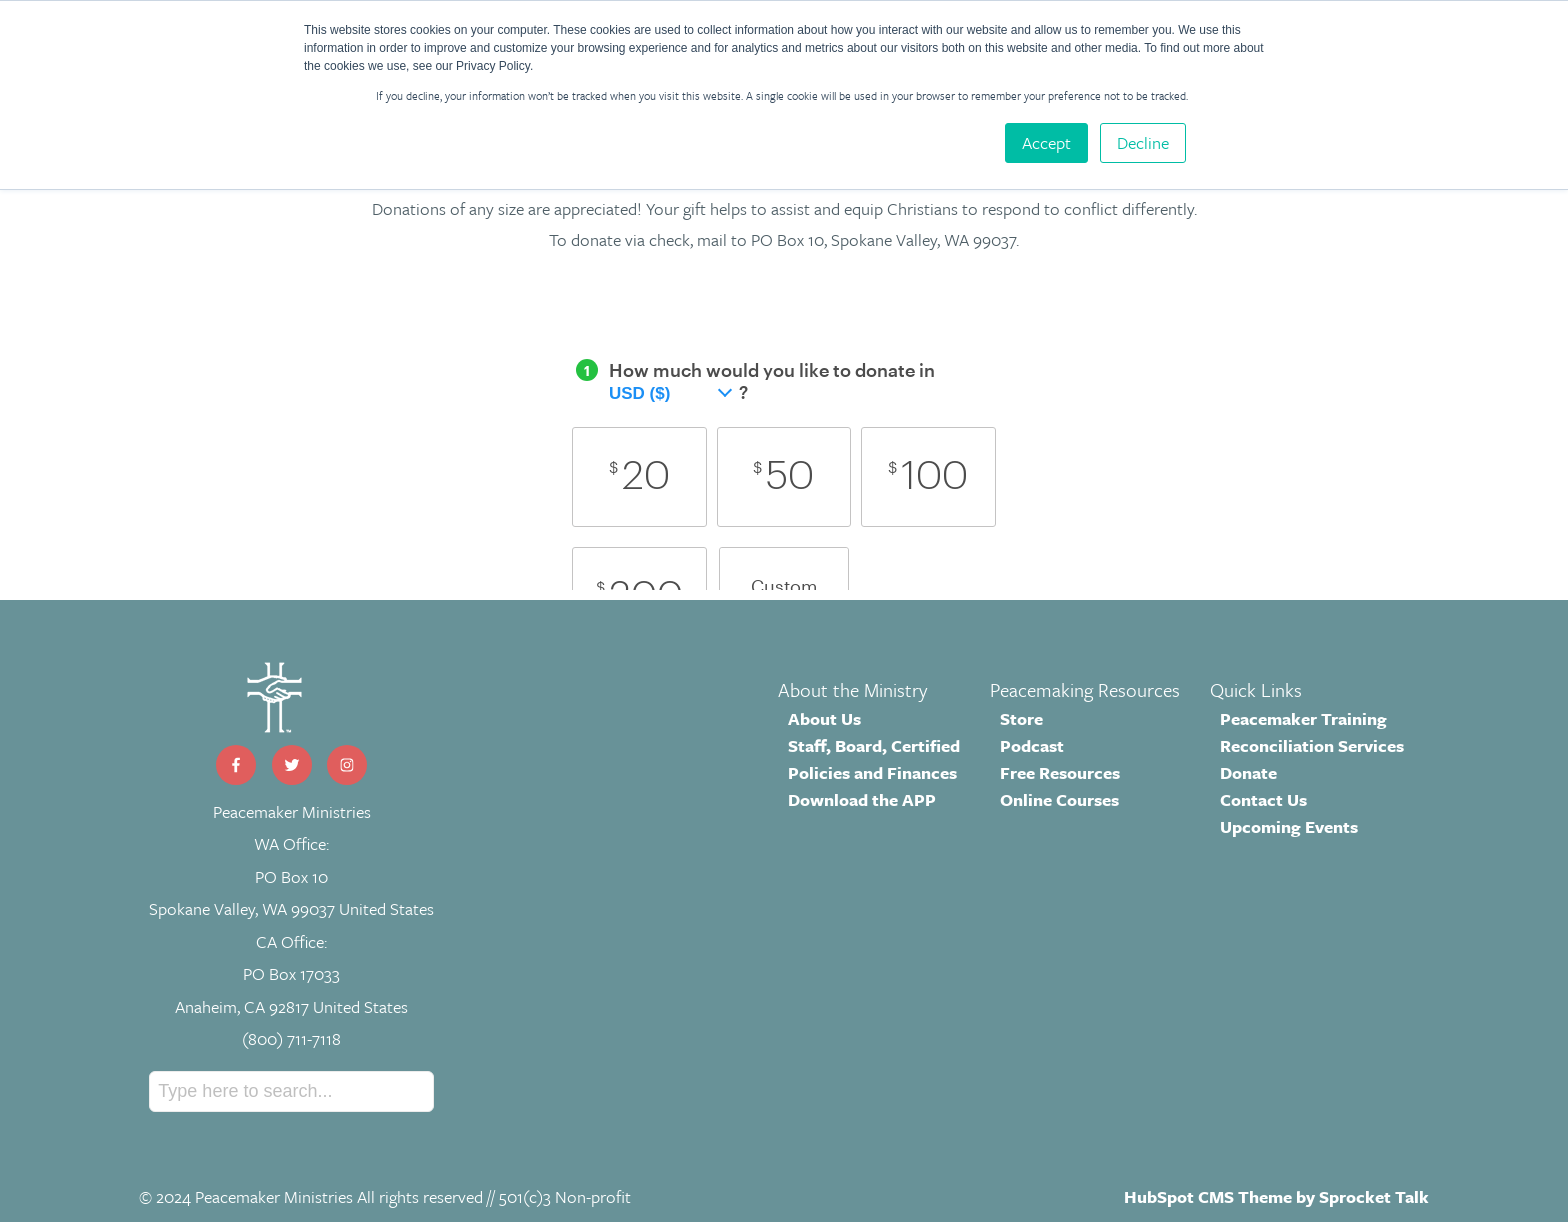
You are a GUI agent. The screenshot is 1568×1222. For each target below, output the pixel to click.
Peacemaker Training (1303, 718)
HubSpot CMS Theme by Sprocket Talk (1276, 1196)
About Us (824, 718)
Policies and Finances (872, 772)
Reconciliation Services (1312, 745)
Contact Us (1263, 799)
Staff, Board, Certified (874, 745)
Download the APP (862, 799)
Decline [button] (1143, 142)
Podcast (1032, 745)
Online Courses (1059, 799)
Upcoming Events (1289, 826)
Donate (1248, 772)
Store (1021, 718)
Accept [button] (1046, 142)
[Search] (291, 1091)
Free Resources (1060, 772)
